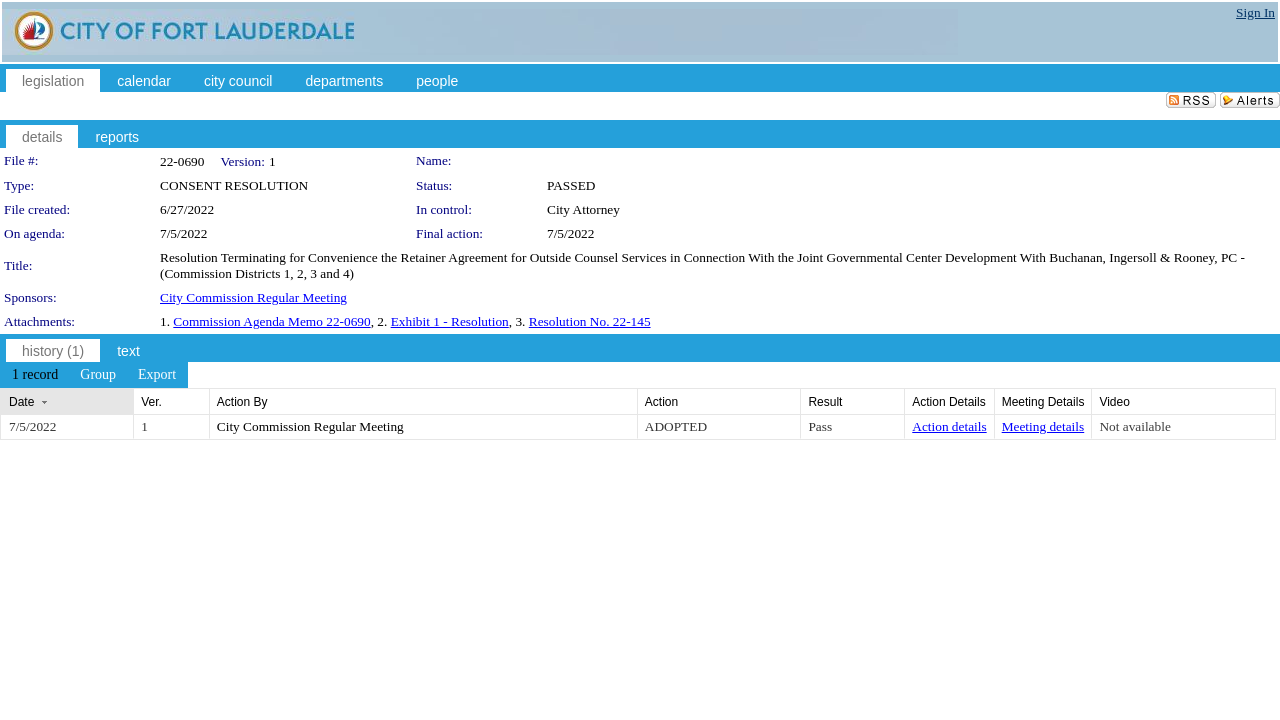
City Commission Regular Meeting (253, 297)
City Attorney (583, 209)
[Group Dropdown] (98, 375)
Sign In (1255, 12)
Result (825, 402)
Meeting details (1043, 426)
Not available (1134, 426)
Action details (949, 426)
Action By (242, 402)
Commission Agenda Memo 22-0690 (271, 321)
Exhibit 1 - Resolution (450, 321)
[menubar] (94, 375)
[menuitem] (35, 375)
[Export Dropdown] (157, 375)
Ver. (151, 402)
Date (21, 402)
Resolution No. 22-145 (590, 321)
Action (661, 402)
